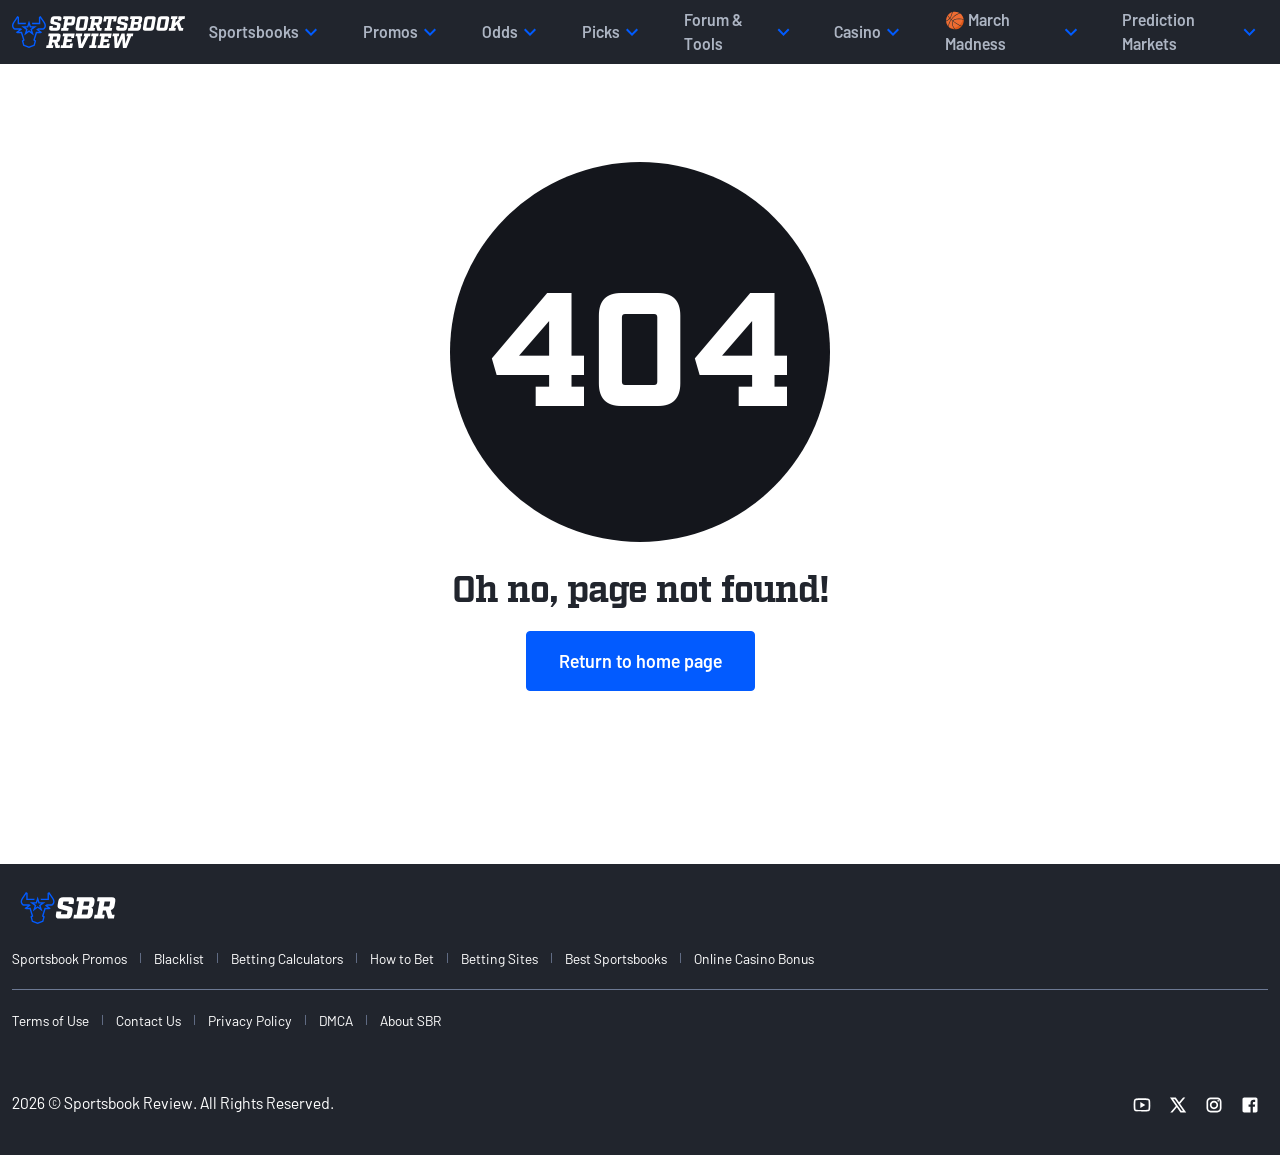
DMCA (336, 1020)
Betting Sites (499, 958)
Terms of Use (50, 1020)
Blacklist (179, 958)
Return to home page (640, 661)
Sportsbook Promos (69, 958)
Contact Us (148, 1020)
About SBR (410, 1020)
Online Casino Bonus (754, 958)
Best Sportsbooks (616, 958)
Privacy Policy (250, 1020)
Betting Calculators (287, 958)
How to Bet (402, 958)
